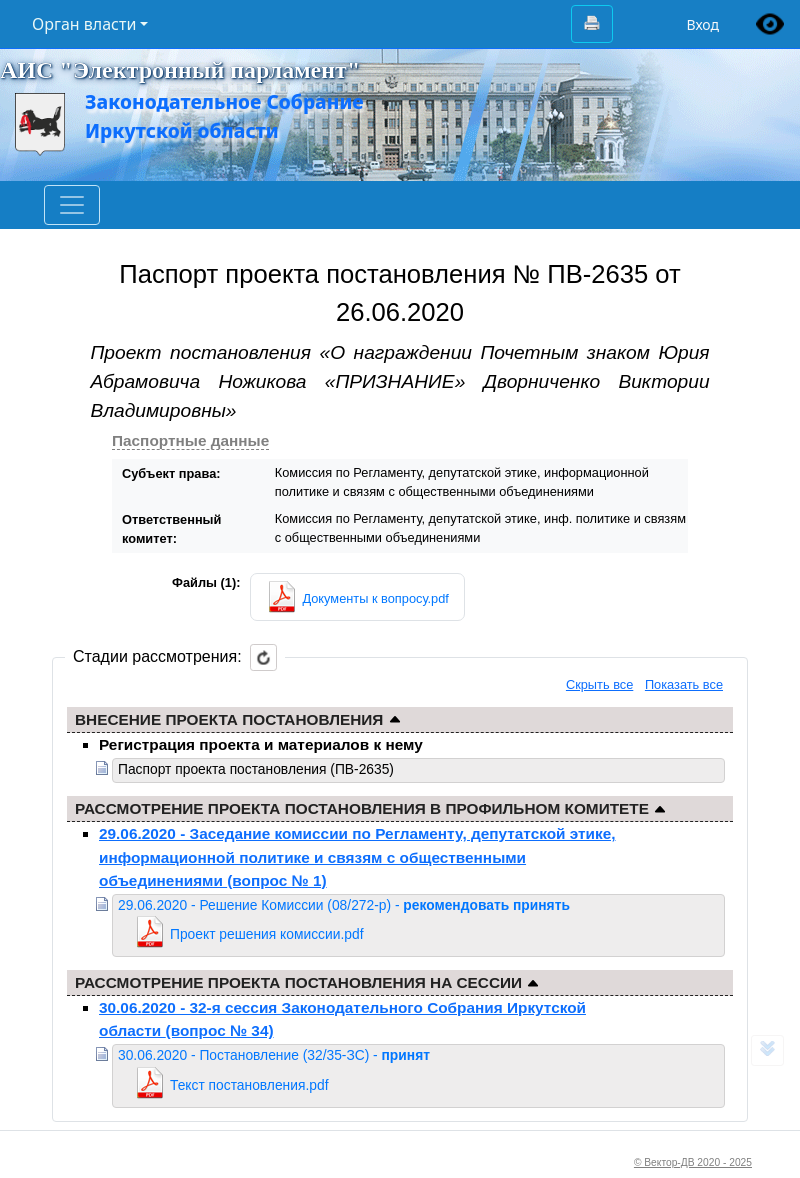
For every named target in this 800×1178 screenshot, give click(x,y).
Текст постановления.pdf (249, 1085)
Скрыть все (599, 684)
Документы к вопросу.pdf (375, 598)
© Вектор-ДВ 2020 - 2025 (693, 1162)
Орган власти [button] (84, 24)
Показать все (684, 684)
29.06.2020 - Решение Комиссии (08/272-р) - (344, 905)
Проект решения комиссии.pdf (267, 934)
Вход (702, 24)
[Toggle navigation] (72, 205)
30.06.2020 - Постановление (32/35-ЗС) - (274, 1055)
